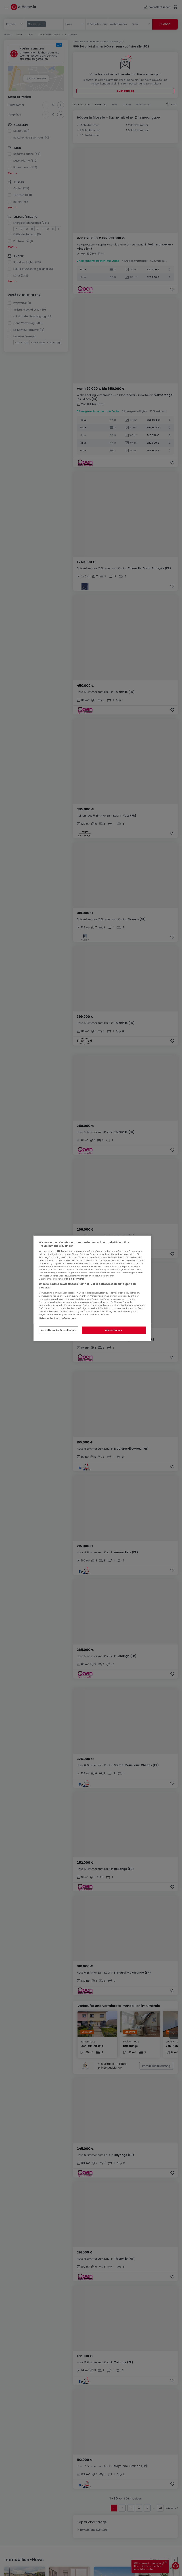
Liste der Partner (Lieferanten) (57, 1318)
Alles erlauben (113, 1330)
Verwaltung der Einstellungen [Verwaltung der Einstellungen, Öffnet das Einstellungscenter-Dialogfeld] (58, 1330)
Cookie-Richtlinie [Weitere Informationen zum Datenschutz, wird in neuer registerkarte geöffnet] (74, 1278)
